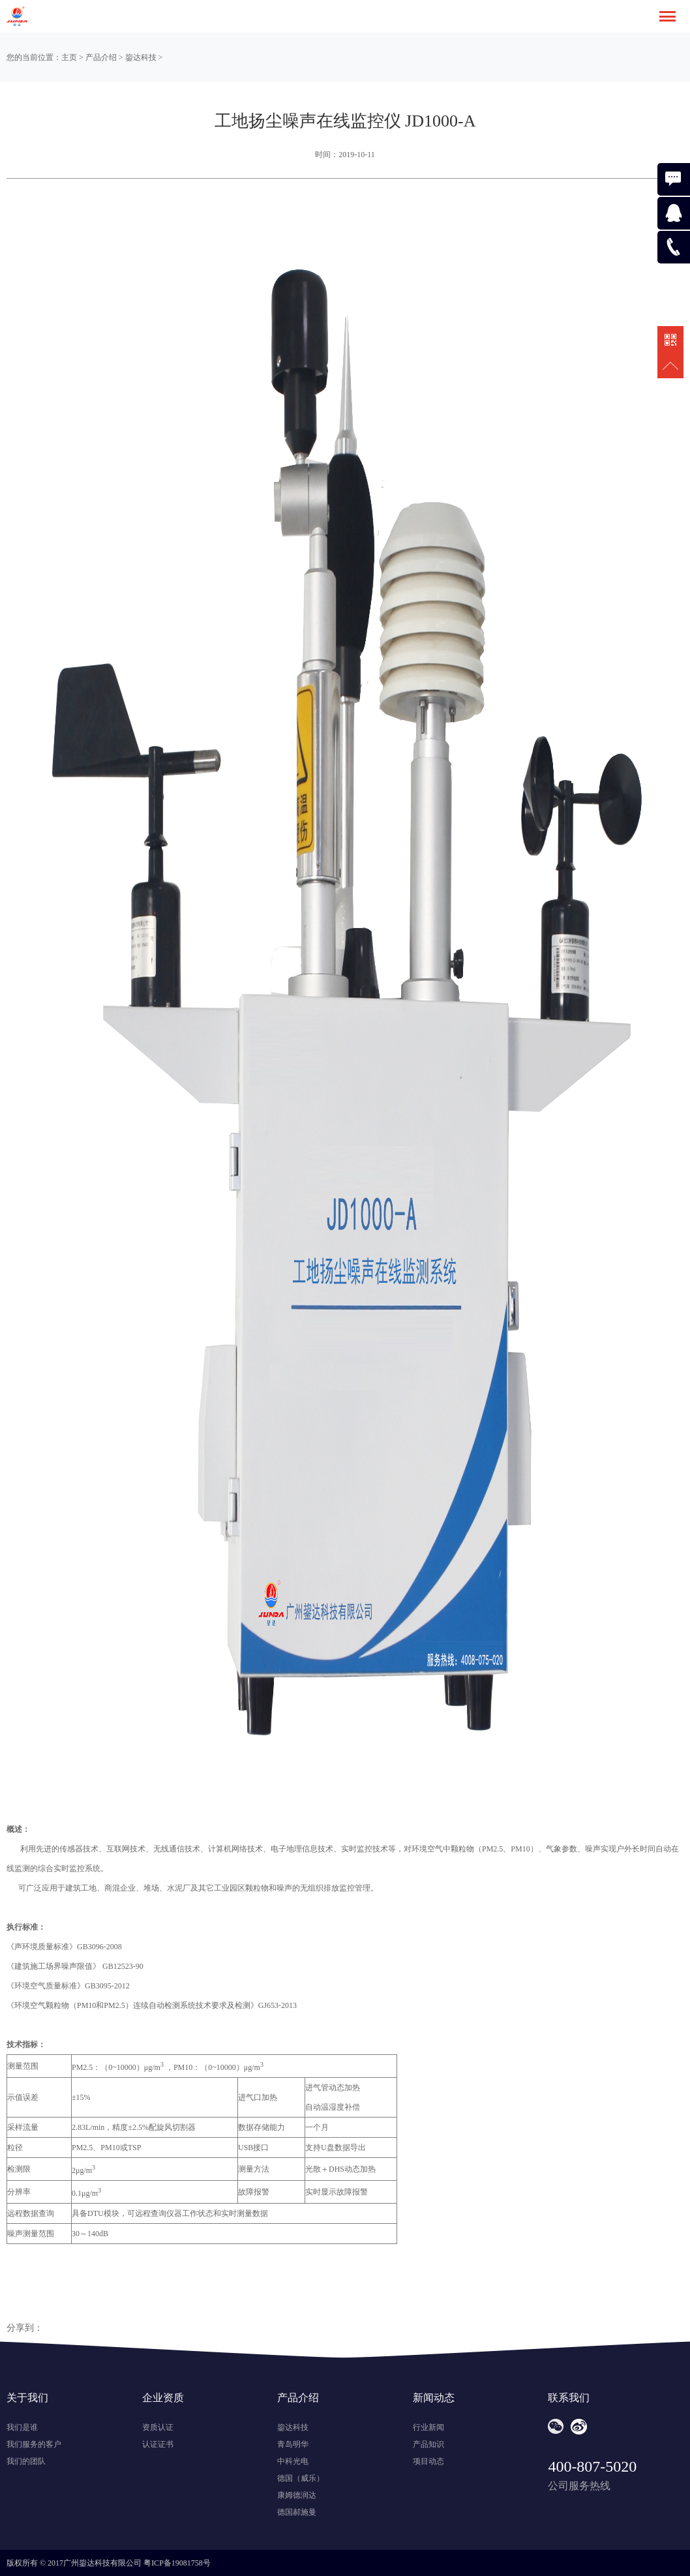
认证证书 (157, 2444)
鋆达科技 (141, 57)
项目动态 (428, 2461)
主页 (69, 57)
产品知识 (428, 2444)
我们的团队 (26, 2461)
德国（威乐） (300, 2478)
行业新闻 (428, 2427)
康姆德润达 (296, 2495)
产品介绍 (101, 57)
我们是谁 (22, 2427)
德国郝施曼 (296, 2512)
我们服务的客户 (34, 2444)
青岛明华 (292, 2444)
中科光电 (292, 2461)
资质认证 (157, 2427)
